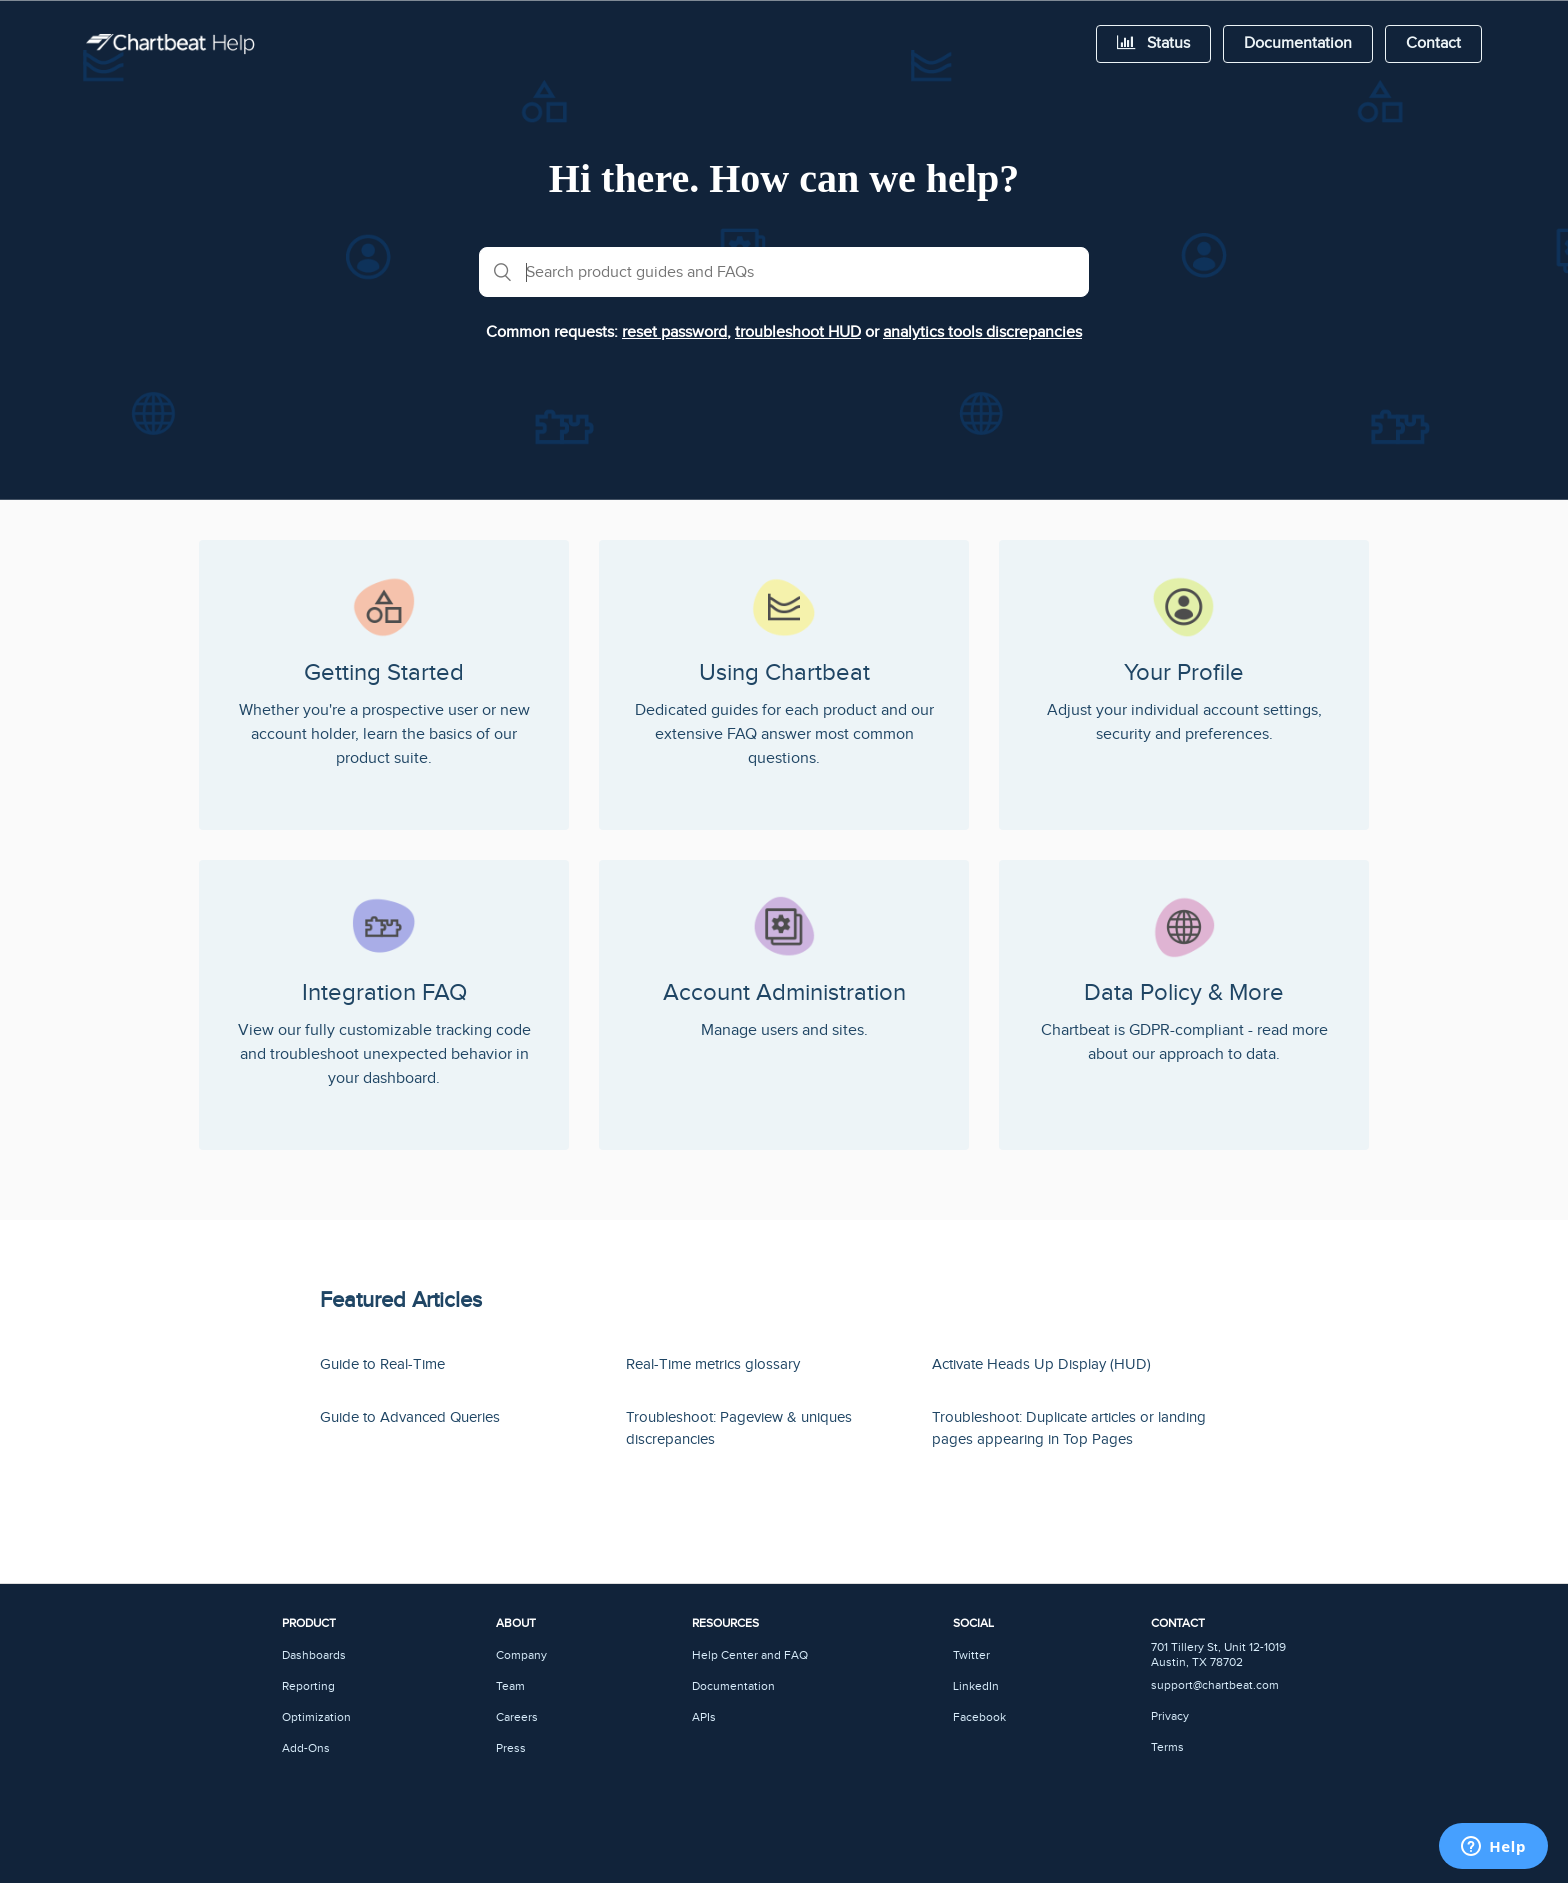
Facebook (979, 1717)
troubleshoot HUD (798, 332)
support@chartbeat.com (1215, 1685)
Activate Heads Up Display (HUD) (1041, 1364)
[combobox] (784, 272)
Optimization (316, 1717)
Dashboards (314, 1655)
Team (510, 1686)
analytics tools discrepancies (982, 332)
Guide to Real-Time (382, 1364)
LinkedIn (976, 1686)
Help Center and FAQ (750, 1655)
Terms (1167, 1747)
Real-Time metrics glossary (713, 1364)
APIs (704, 1717)
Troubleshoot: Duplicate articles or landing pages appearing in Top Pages (1069, 1429)
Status (1153, 43)
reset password (674, 332)
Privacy (1170, 1716)
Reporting (308, 1686)
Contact (1433, 43)
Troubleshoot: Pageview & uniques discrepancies (739, 1429)
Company (521, 1655)
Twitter (971, 1655)
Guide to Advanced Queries (410, 1417)
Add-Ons (306, 1748)
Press (511, 1748)
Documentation (1298, 43)
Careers (517, 1717)
